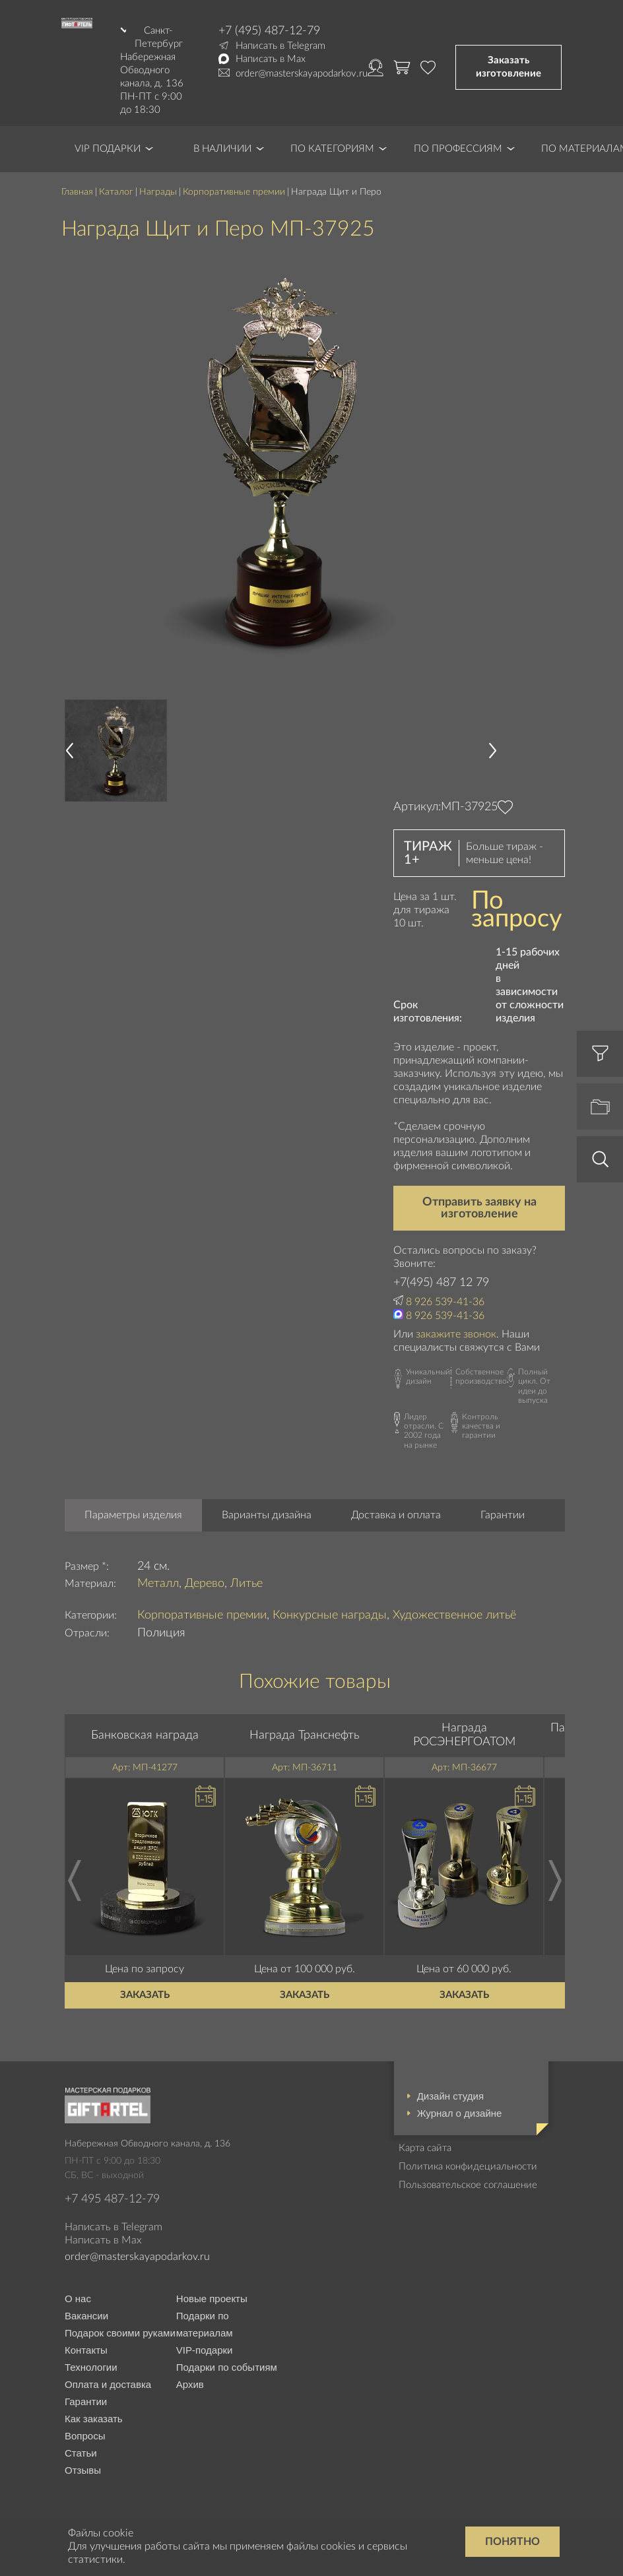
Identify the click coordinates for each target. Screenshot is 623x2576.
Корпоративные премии (234, 192)
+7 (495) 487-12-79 (269, 31)
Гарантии (502, 1515)
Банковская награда (145, 1735)
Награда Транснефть (304, 1735)
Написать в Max (271, 59)
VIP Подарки (108, 149)
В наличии (222, 149)
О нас (78, 2298)
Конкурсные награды (330, 1615)
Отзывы (83, 2470)
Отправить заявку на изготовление (479, 1208)
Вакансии (86, 2315)
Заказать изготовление (508, 67)
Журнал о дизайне (459, 2113)
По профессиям (458, 149)
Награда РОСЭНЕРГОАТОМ (464, 1735)
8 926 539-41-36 (445, 1302)
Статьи (81, 2453)
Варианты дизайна (267, 1515)
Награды (158, 192)
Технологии (91, 2367)
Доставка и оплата (396, 1515)
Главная (77, 192)
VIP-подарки (204, 2350)
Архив (190, 2384)
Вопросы (85, 2435)
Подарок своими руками (120, 2332)
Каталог (116, 192)
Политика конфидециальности (468, 2167)
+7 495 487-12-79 (112, 2199)
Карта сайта (425, 2148)
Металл (158, 1584)
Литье (246, 1584)
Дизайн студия (450, 2096)
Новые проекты (211, 2298)
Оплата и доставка (108, 2384)
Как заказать (94, 2418)
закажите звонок (456, 1334)
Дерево (204, 1584)
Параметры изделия (133, 1515)
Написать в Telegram (280, 46)
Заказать (145, 1995)
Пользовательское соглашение (468, 2185)
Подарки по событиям (226, 2367)
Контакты (86, 2350)
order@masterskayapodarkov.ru (302, 74)
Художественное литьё (454, 1615)
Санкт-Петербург (159, 37)
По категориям (332, 149)
